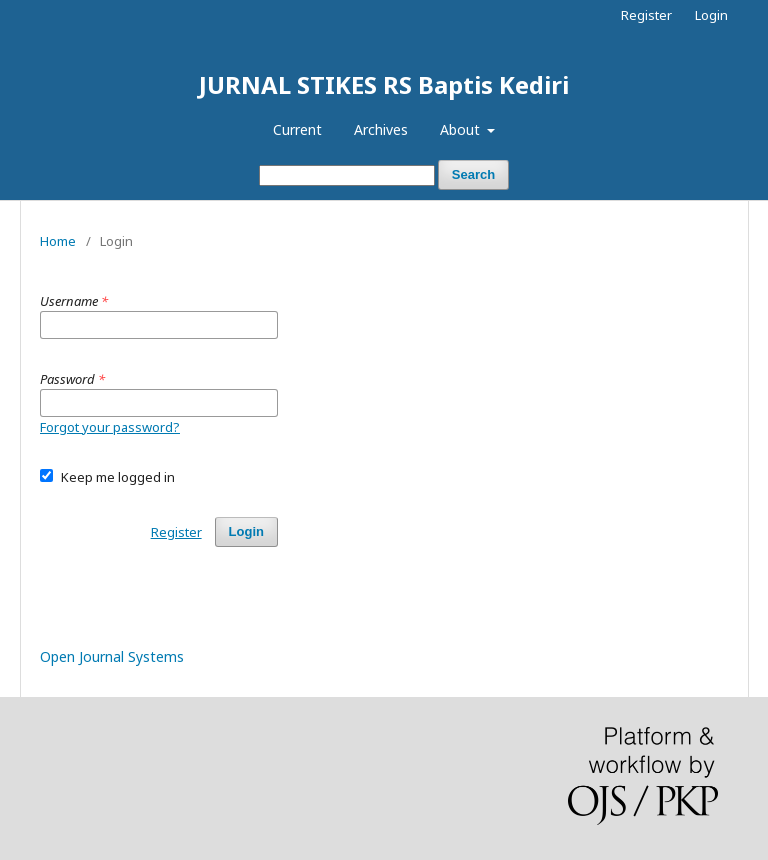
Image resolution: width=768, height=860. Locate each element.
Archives (381, 129)
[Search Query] (347, 175)
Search (473, 174)
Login (711, 15)
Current (297, 129)
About (462, 129)
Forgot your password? (110, 427)
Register (646, 15)
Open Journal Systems (112, 656)
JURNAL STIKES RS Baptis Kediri (384, 84)
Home (58, 241)
